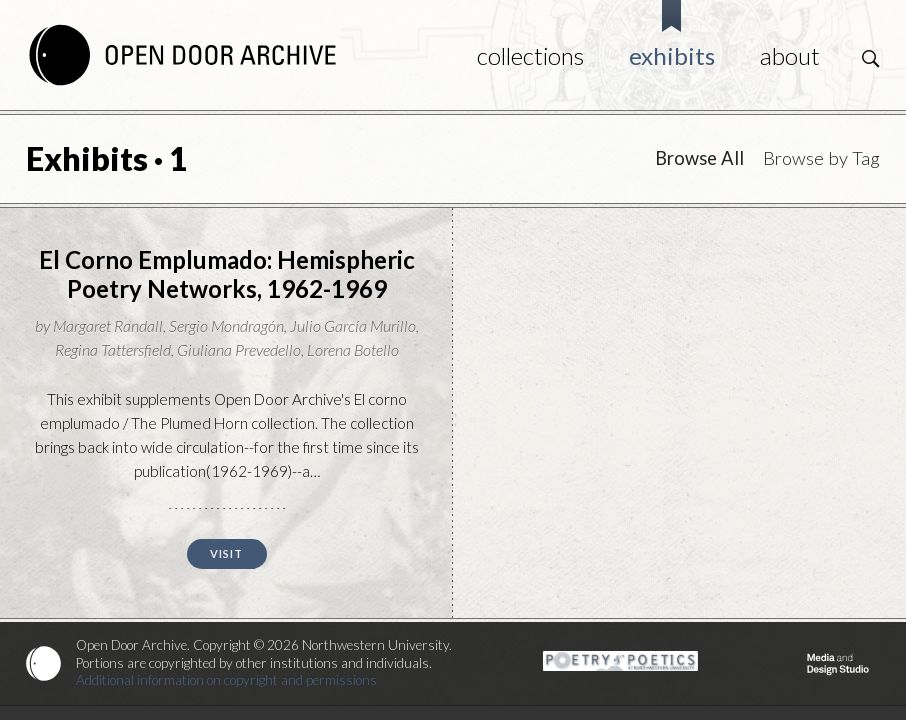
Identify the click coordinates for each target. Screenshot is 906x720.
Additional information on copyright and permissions (226, 680)
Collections (530, 55)
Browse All (699, 158)
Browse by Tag (821, 158)
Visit (226, 553)
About (790, 55)
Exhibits (672, 55)
